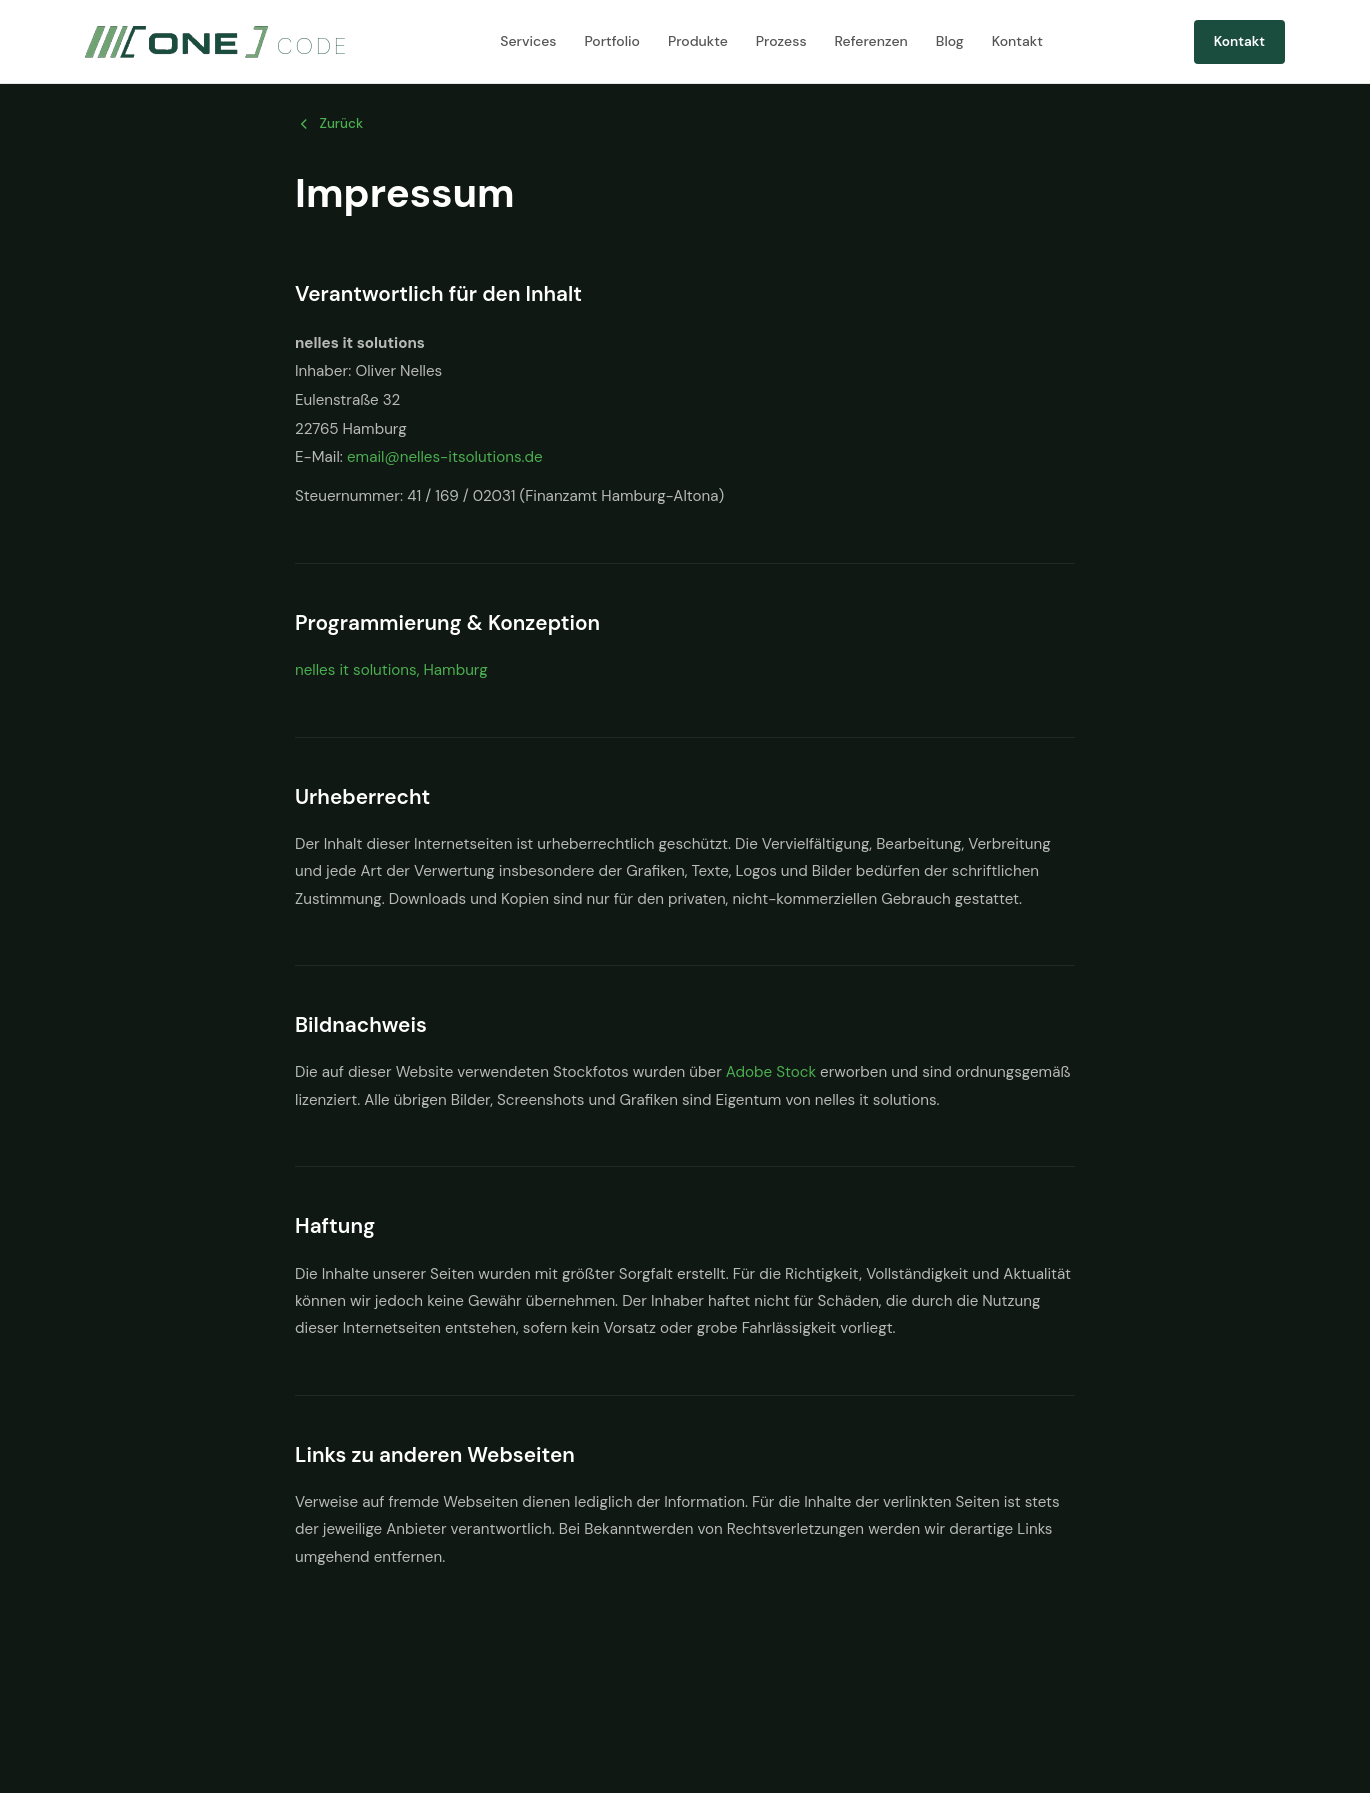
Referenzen (871, 41)
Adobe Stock (771, 1072)
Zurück (329, 124)
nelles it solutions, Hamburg (391, 670)
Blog (950, 41)
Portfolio (612, 41)
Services (528, 41)
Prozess (781, 41)
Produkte (698, 41)
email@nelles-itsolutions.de (445, 457)
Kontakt (1017, 41)
